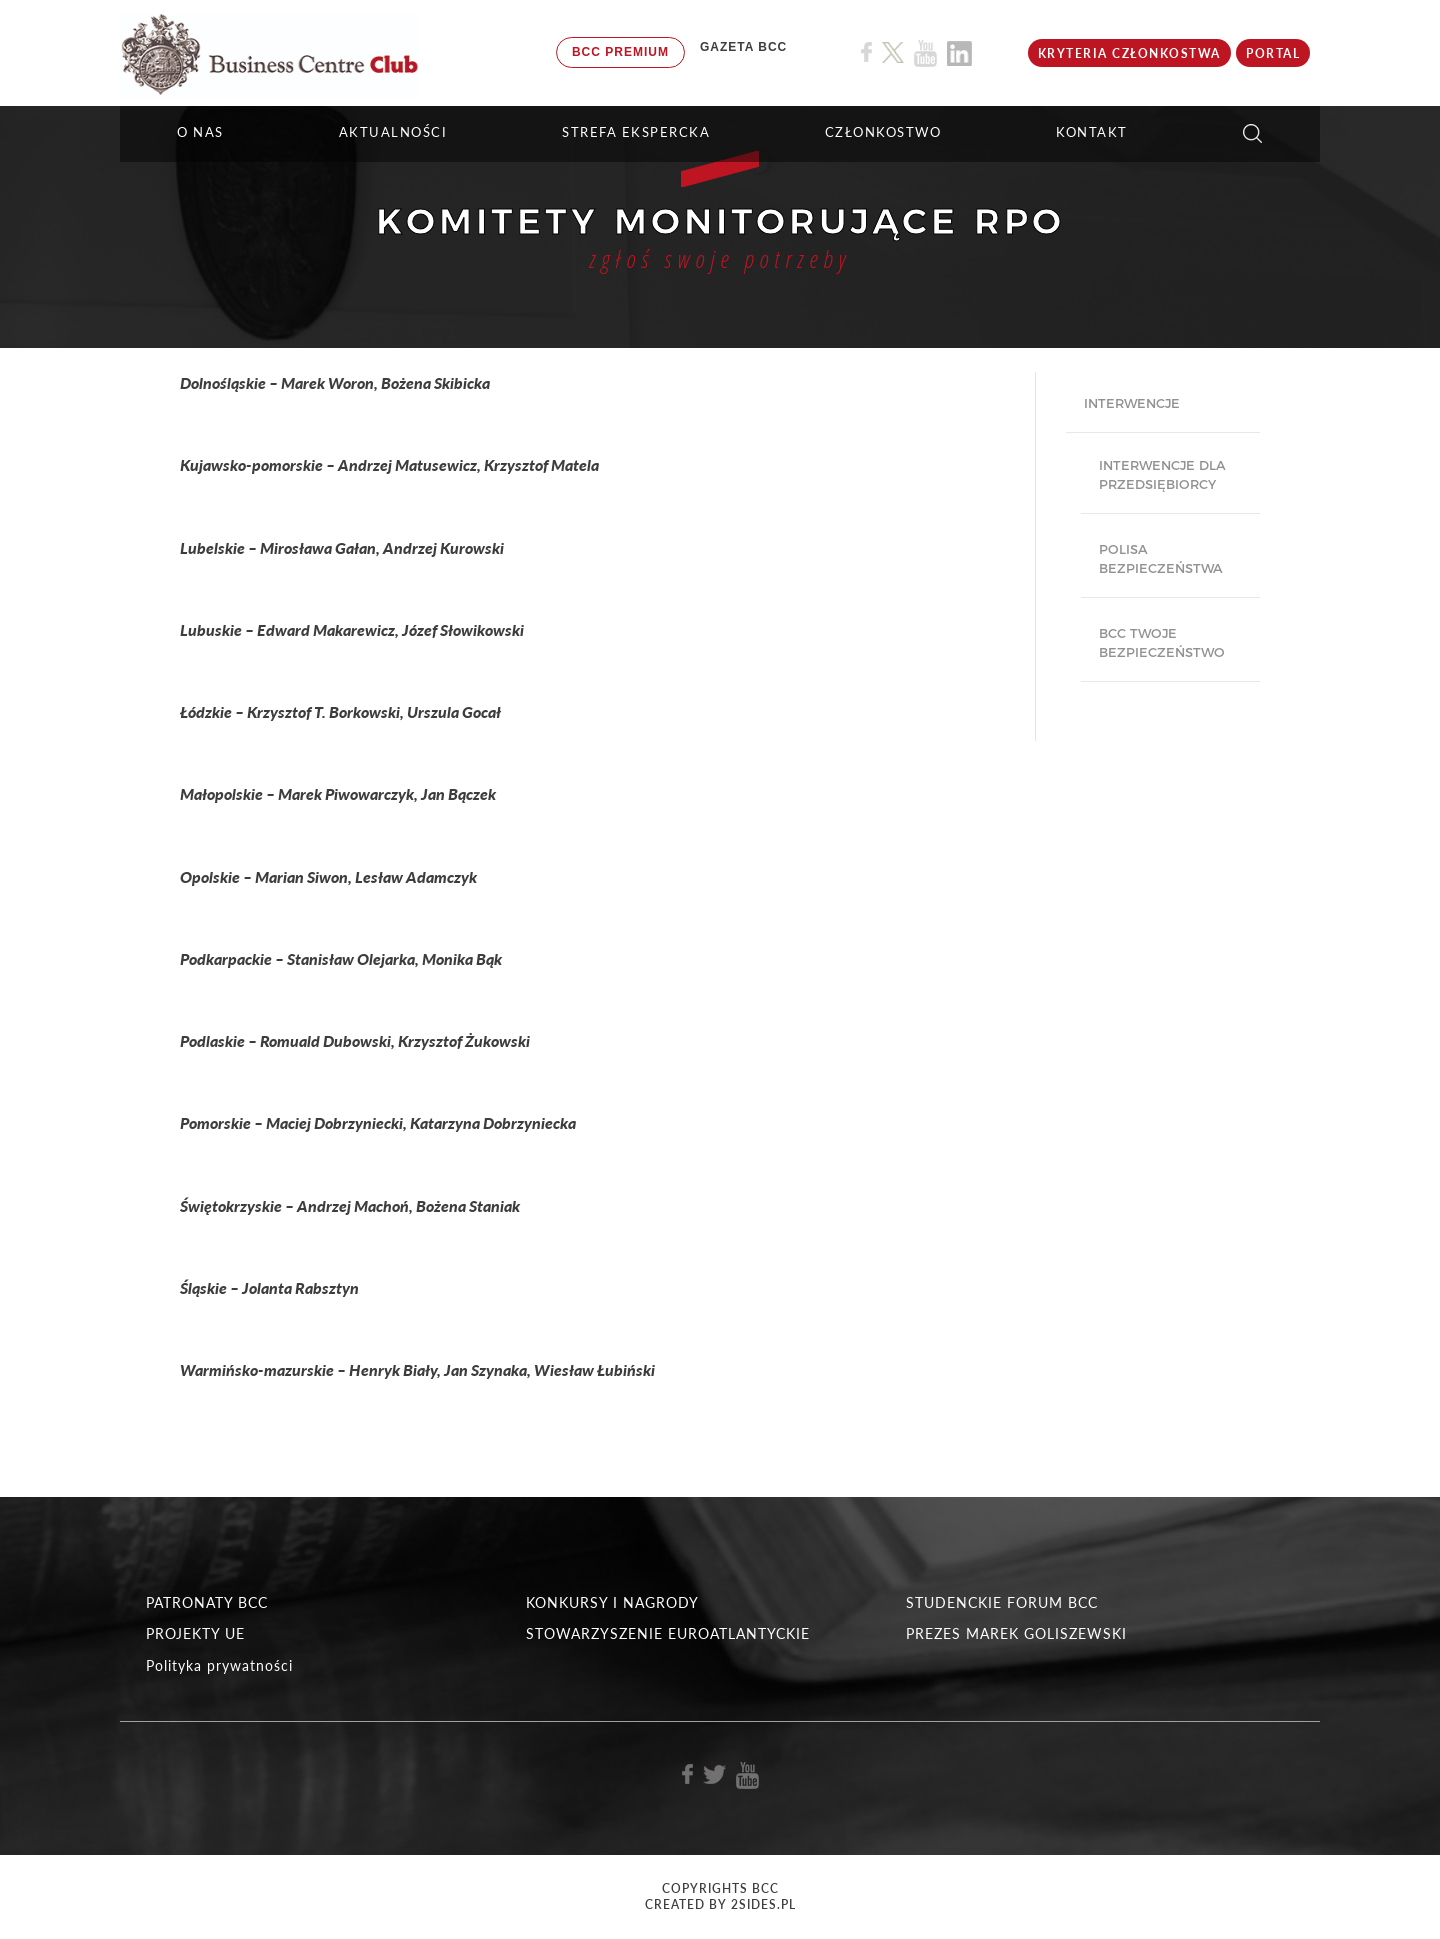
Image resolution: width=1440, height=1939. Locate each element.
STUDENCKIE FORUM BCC (1002, 1602)
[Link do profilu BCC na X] (893, 53)
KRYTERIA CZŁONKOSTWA (1129, 53)
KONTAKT (1092, 132)
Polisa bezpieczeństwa (1161, 559)
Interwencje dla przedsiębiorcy (1162, 475)
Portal (1273, 53)
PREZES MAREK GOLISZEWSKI (1016, 1633)
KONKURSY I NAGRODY (612, 1602)
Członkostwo (883, 132)
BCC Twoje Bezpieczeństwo (1162, 643)
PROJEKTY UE (195, 1633)
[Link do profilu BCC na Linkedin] (959, 53)
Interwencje (1132, 403)
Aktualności (393, 132)
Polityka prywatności (219, 1665)
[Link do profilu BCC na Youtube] (925, 53)
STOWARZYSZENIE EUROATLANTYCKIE (668, 1633)
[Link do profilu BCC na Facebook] (866, 52)
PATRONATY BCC (207, 1602)
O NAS (200, 132)
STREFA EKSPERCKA (636, 132)
